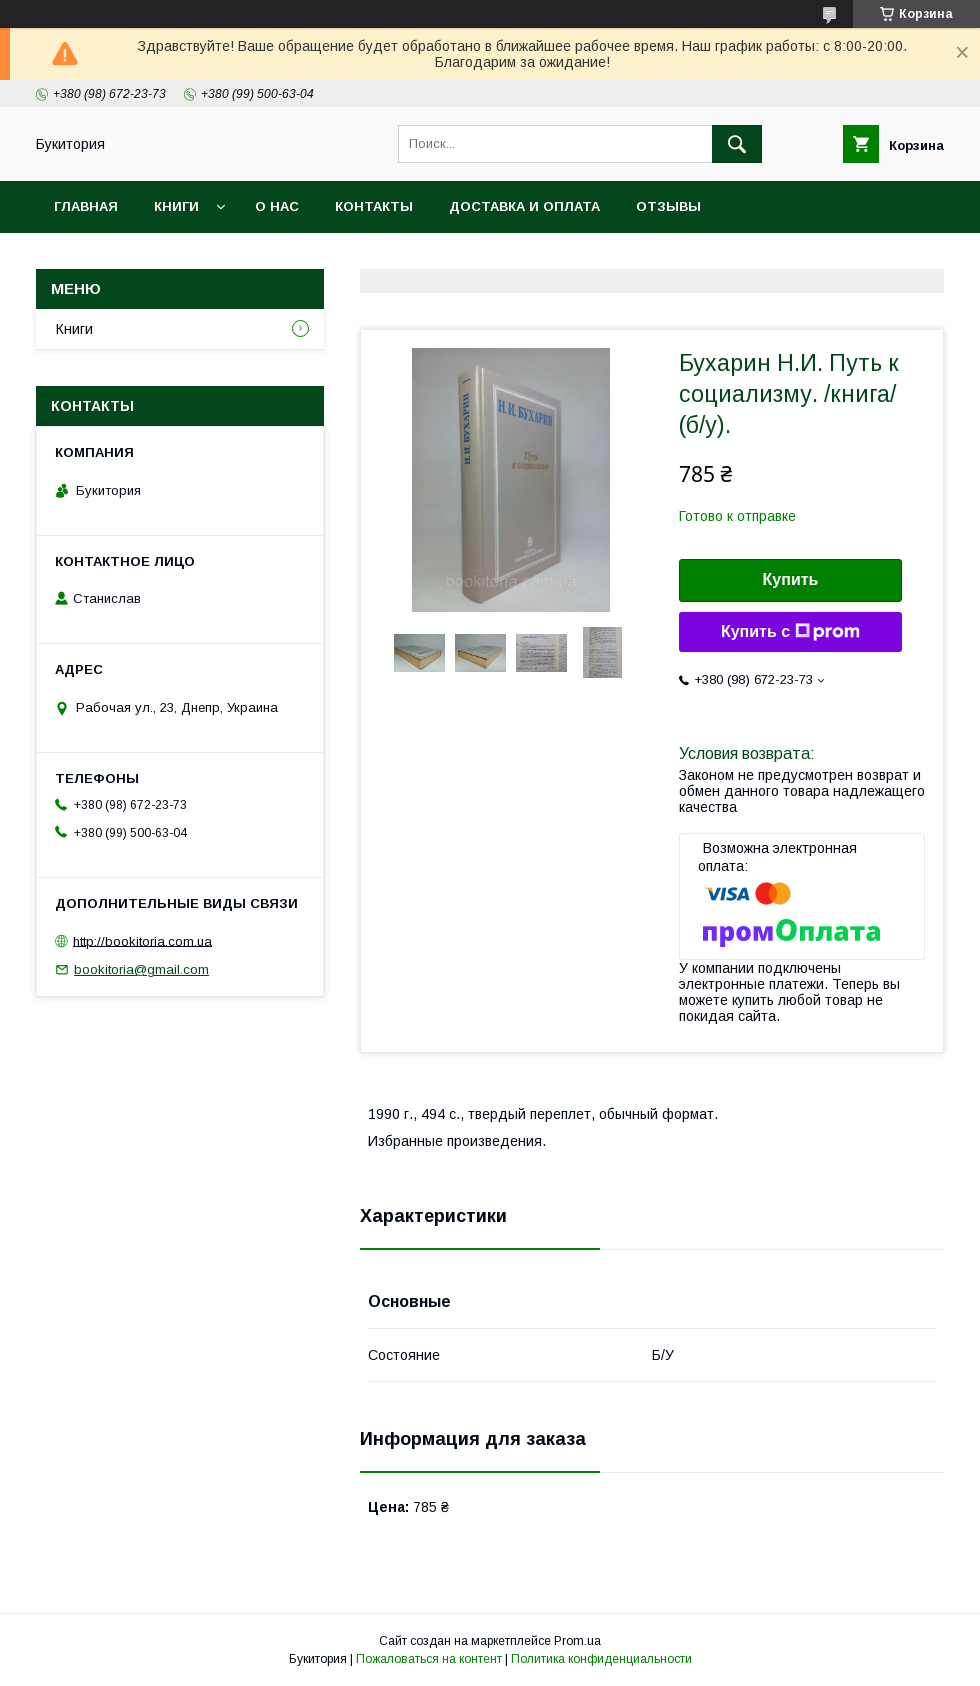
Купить (791, 579)
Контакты (374, 206)
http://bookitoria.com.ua (142, 940)
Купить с (790, 632)
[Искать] (737, 144)
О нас (277, 206)
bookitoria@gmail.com (141, 969)
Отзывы (668, 206)
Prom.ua (577, 1641)
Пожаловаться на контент (429, 1659)
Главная (86, 206)
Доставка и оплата (524, 206)
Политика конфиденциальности (601, 1659)
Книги (176, 206)
